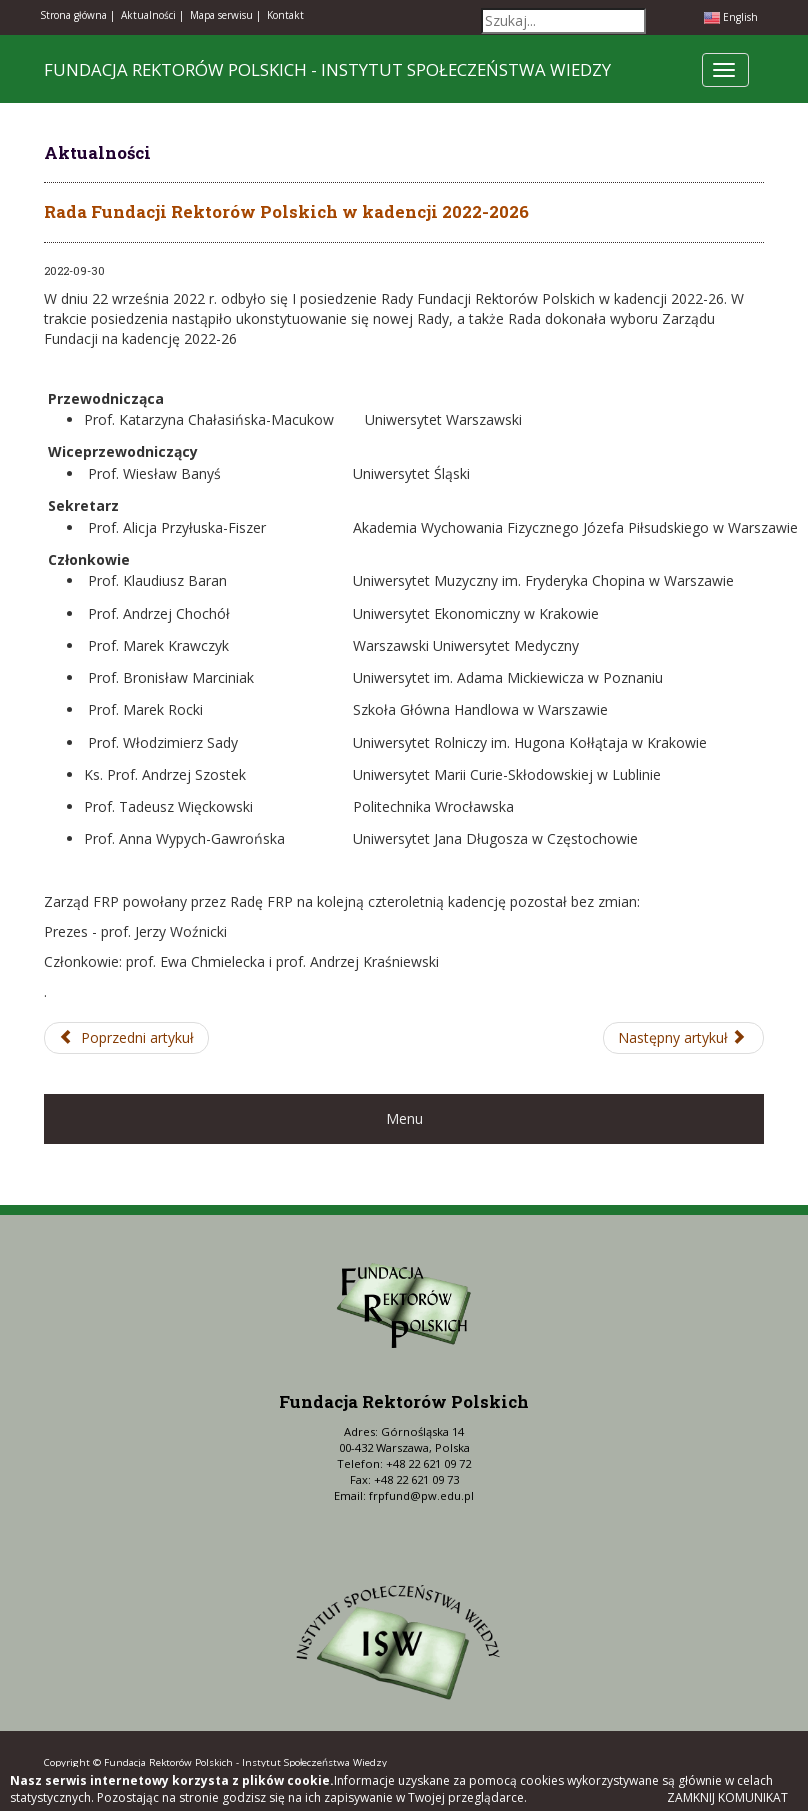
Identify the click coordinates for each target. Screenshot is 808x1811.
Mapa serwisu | (225, 15)
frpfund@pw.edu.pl (421, 1495)
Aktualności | (152, 15)
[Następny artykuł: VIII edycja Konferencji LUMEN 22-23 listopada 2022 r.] (684, 1038)
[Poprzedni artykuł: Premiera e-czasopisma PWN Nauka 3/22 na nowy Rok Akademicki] (126, 1038)
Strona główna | (77, 15)
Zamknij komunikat (727, 1797)
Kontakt (285, 15)
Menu (404, 1118)
